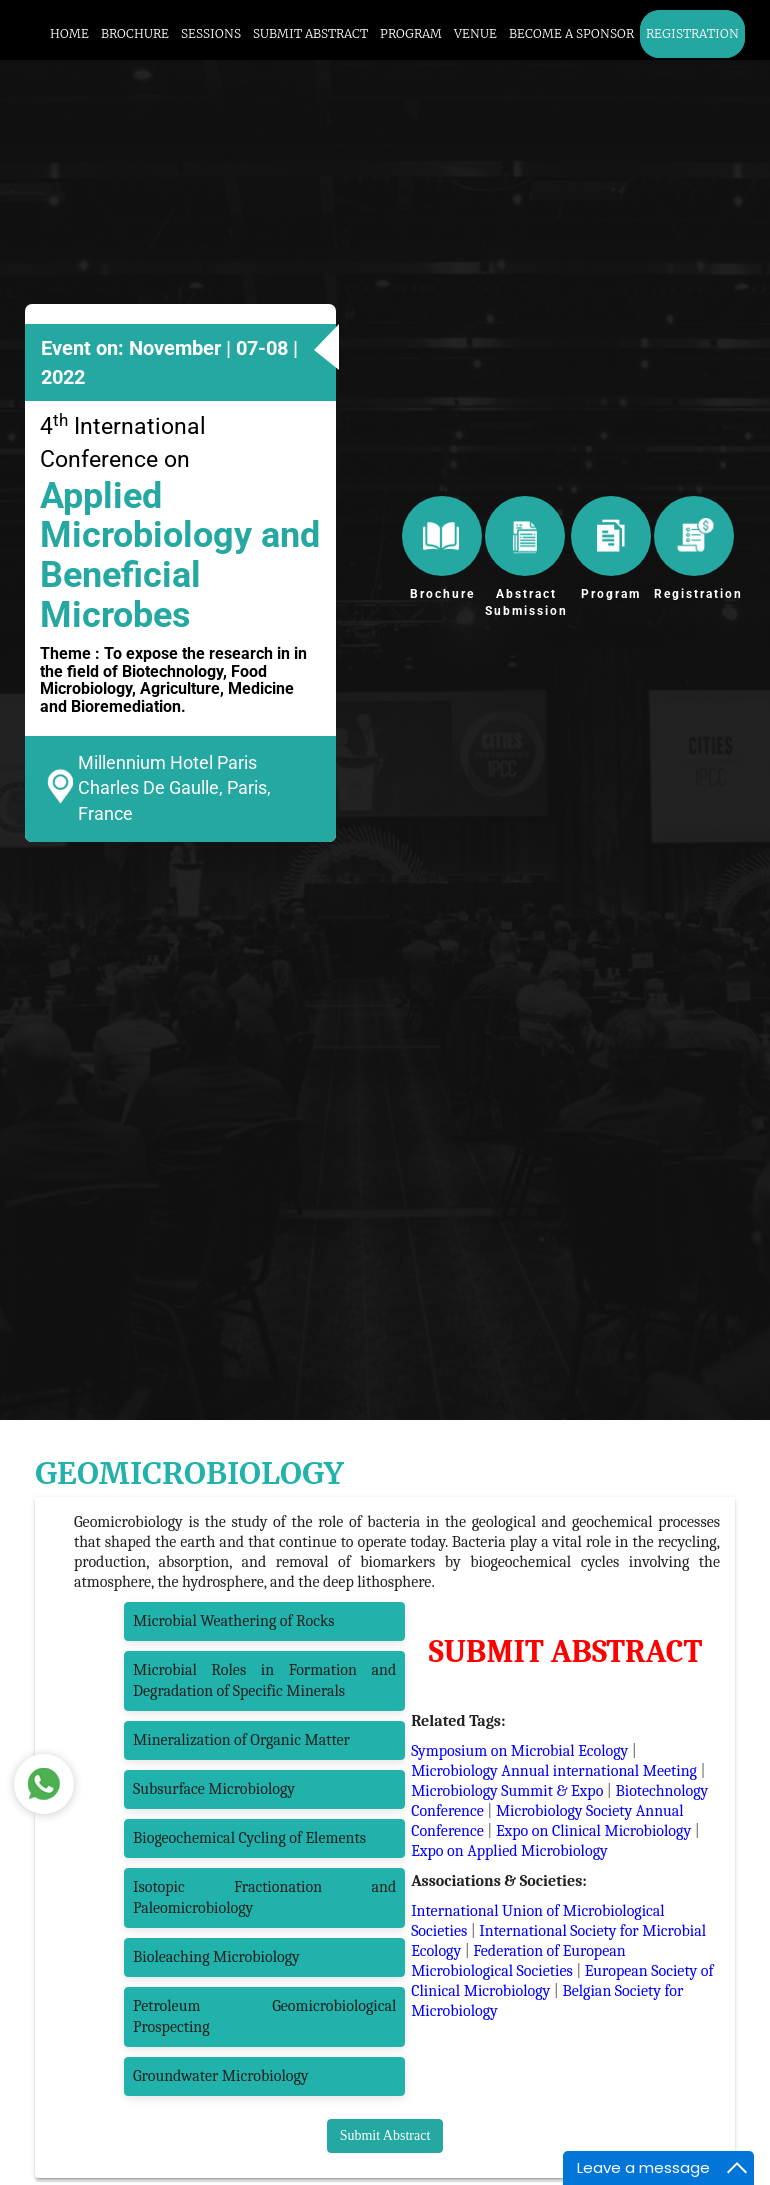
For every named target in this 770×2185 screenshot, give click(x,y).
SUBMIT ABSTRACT (310, 33)
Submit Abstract (385, 2135)
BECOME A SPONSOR (571, 33)
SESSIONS (211, 33)
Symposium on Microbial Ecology (519, 1751)
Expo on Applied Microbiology (509, 1851)
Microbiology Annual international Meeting (554, 1771)
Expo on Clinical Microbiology (593, 1831)
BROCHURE (135, 33)
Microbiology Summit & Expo (507, 1791)
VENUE (475, 33)
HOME (69, 33)
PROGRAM (411, 33)
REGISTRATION (692, 33)
